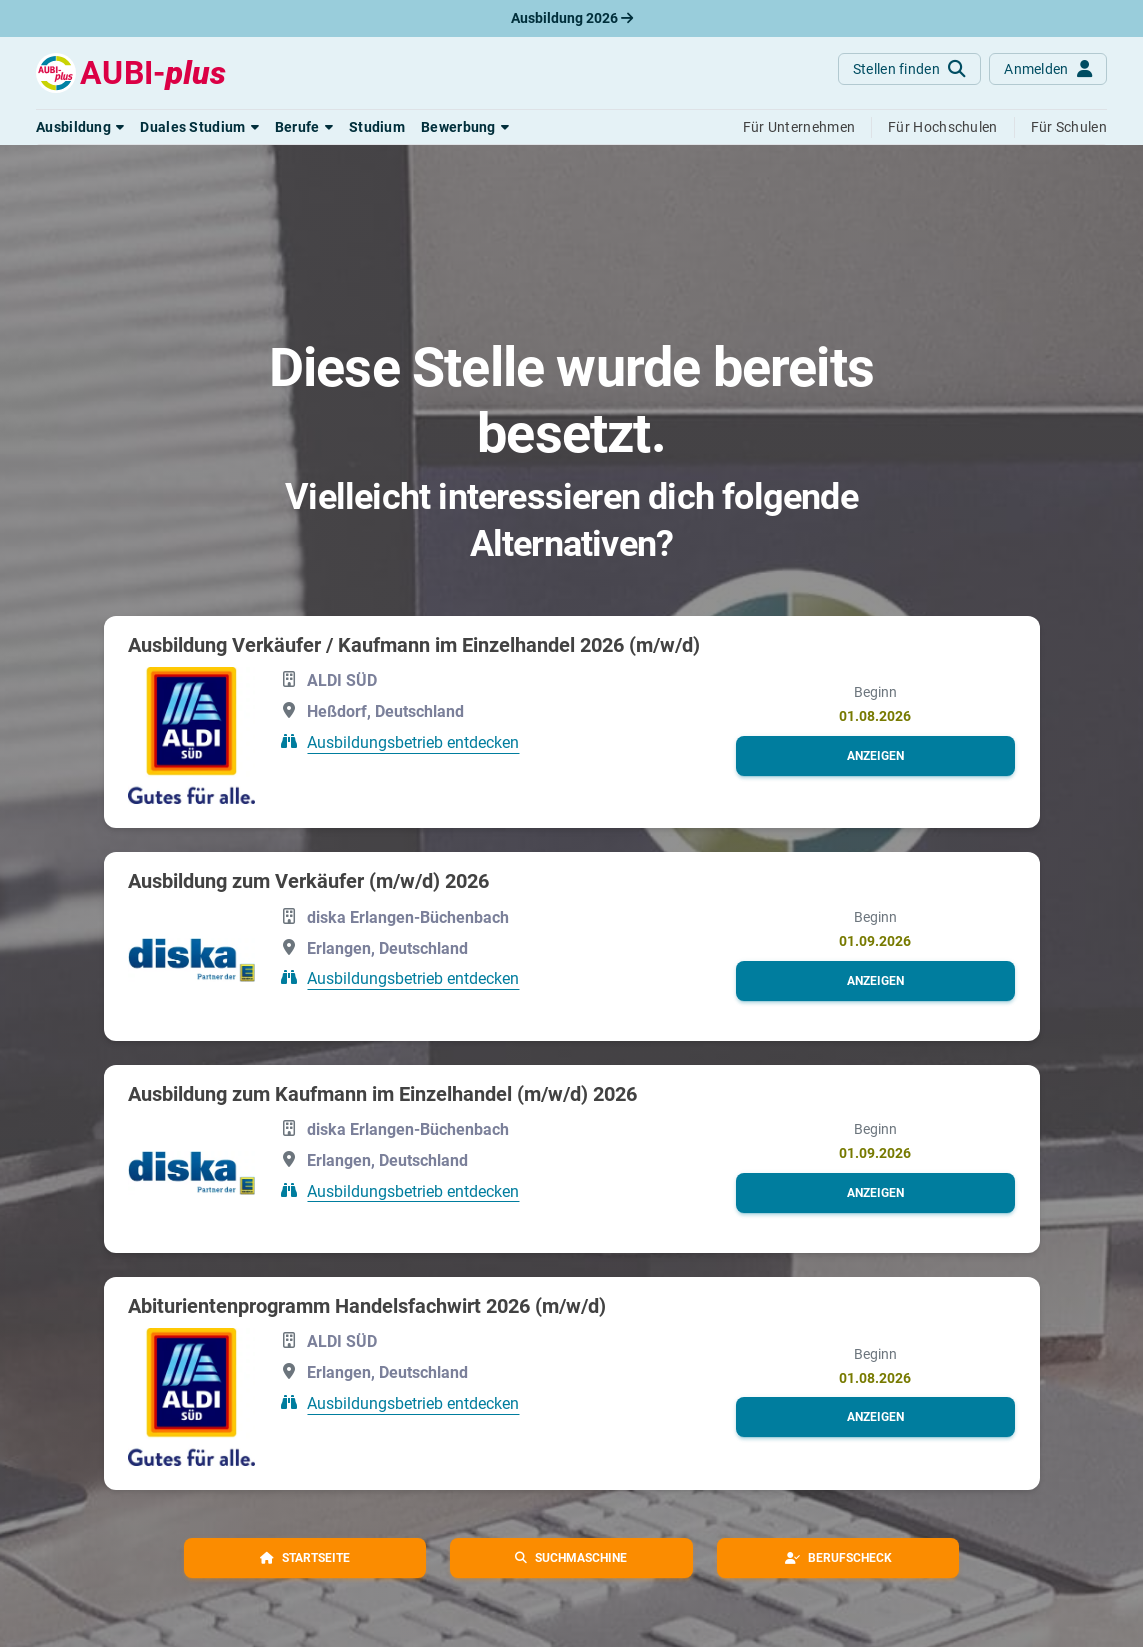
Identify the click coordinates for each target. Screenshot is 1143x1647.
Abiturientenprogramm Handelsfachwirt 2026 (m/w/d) (367, 1306)
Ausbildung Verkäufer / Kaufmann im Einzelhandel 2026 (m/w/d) (414, 645)
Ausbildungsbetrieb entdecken (413, 742)
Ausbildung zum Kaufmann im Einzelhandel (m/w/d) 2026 (382, 1094)
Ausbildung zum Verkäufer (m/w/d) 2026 (308, 881)
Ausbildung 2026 (572, 18)
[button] (80, 127)
